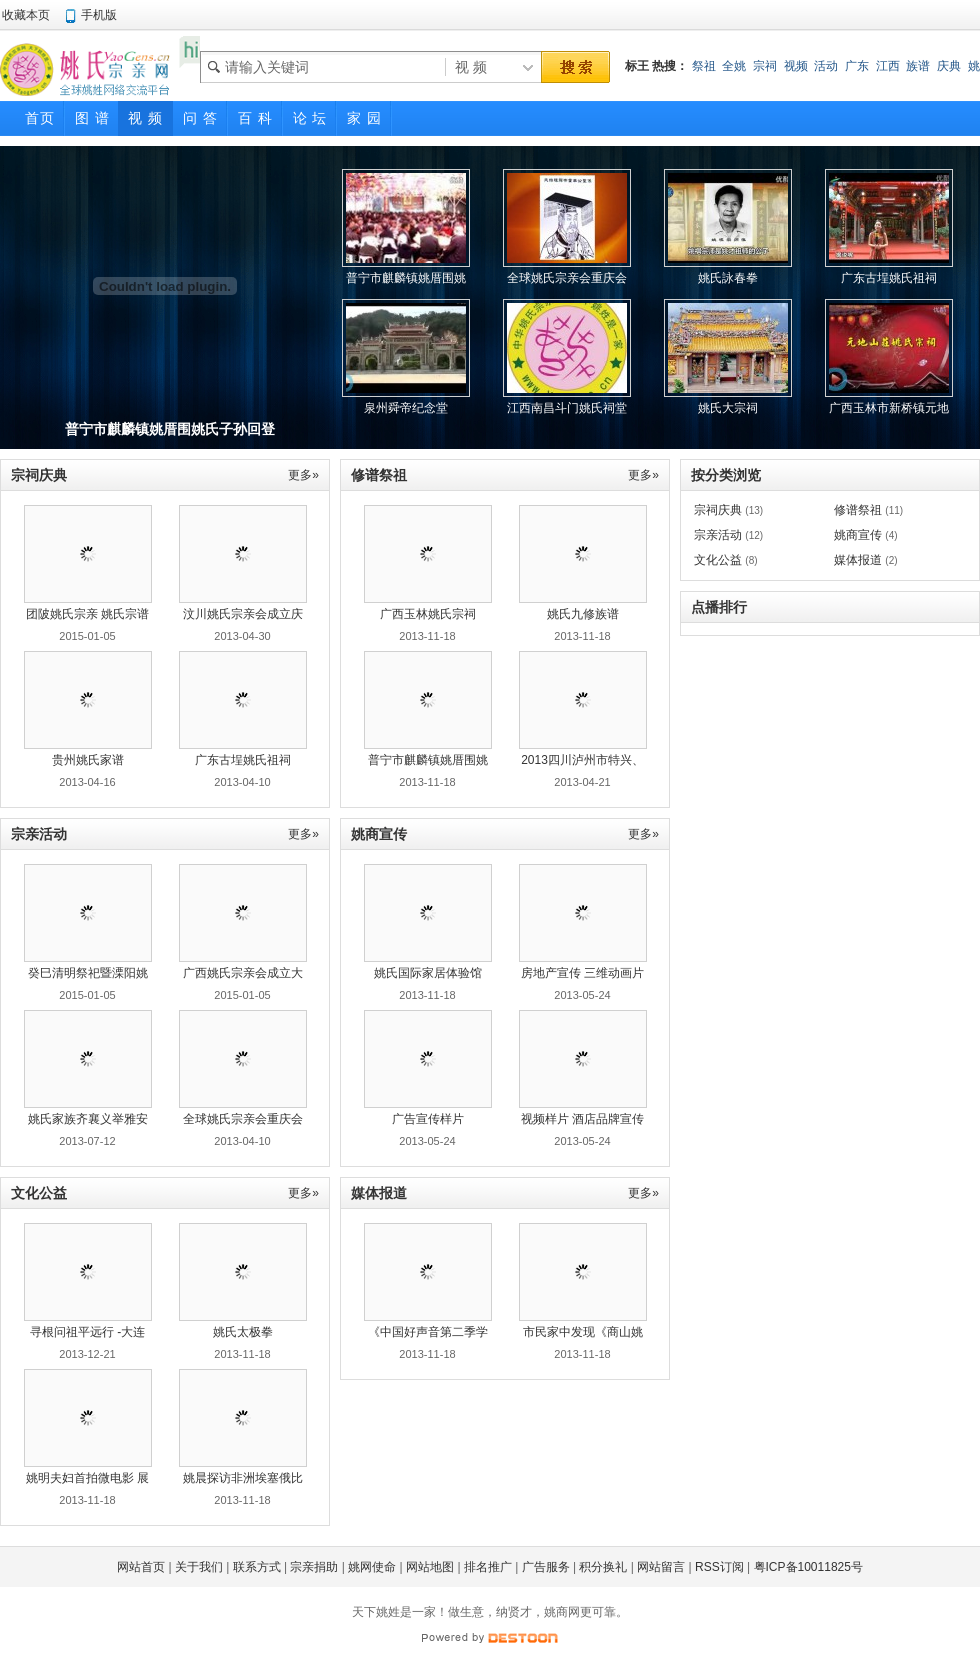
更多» (303, 475)
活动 (826, 66)
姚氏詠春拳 (728, 278)
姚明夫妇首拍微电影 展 (87, 1478)
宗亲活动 (718, 535)
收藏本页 (26, 15)
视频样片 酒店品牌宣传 (582, 1119)
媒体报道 (858, 560)
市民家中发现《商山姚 (583, 1332)
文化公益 (718, 560)
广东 (857, 66)
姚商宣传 (858, 535)
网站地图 (430, 1567)
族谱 (918, 66)
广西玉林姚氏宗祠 (428, 614)
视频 (796, 66)
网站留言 (661, 1567)
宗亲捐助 (314, 1567)
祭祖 (704, 66)
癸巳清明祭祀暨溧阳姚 (88, 973)
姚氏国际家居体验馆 (428, 973)
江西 (888, 66)
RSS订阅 (719, 1567)
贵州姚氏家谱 (88, 760)
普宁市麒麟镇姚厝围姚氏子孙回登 (170, 429)
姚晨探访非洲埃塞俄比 (243, 1478)
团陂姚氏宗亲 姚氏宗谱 (87, 614)
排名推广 (488, 1567)
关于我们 (199, 1567)
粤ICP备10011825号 (808, 1567)
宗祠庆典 (718, 510)
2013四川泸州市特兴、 (582, 760)
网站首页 (141, 1567)
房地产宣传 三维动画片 (582, 973)
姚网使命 (372, 1567)
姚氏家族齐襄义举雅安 (88, 1119)
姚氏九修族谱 (583, 614)
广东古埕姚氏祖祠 (889, 278)
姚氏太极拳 (243, 1332)
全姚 (734, 66)
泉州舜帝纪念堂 (406, 408)
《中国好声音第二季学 (428, 1332)
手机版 (99, 15)
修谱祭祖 (858, 510)
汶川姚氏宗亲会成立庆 (243, 614)
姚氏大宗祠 (728, 408)
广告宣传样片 (428, 1119)
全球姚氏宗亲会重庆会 (243, 1119)
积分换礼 (603, 1567)
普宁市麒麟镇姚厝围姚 (428, 760)
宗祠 (765, 66)
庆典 (949, 66)
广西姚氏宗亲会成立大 (243, 973)
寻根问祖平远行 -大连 (87, 1332)
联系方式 (257, 1567)
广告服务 (546, 1567)
